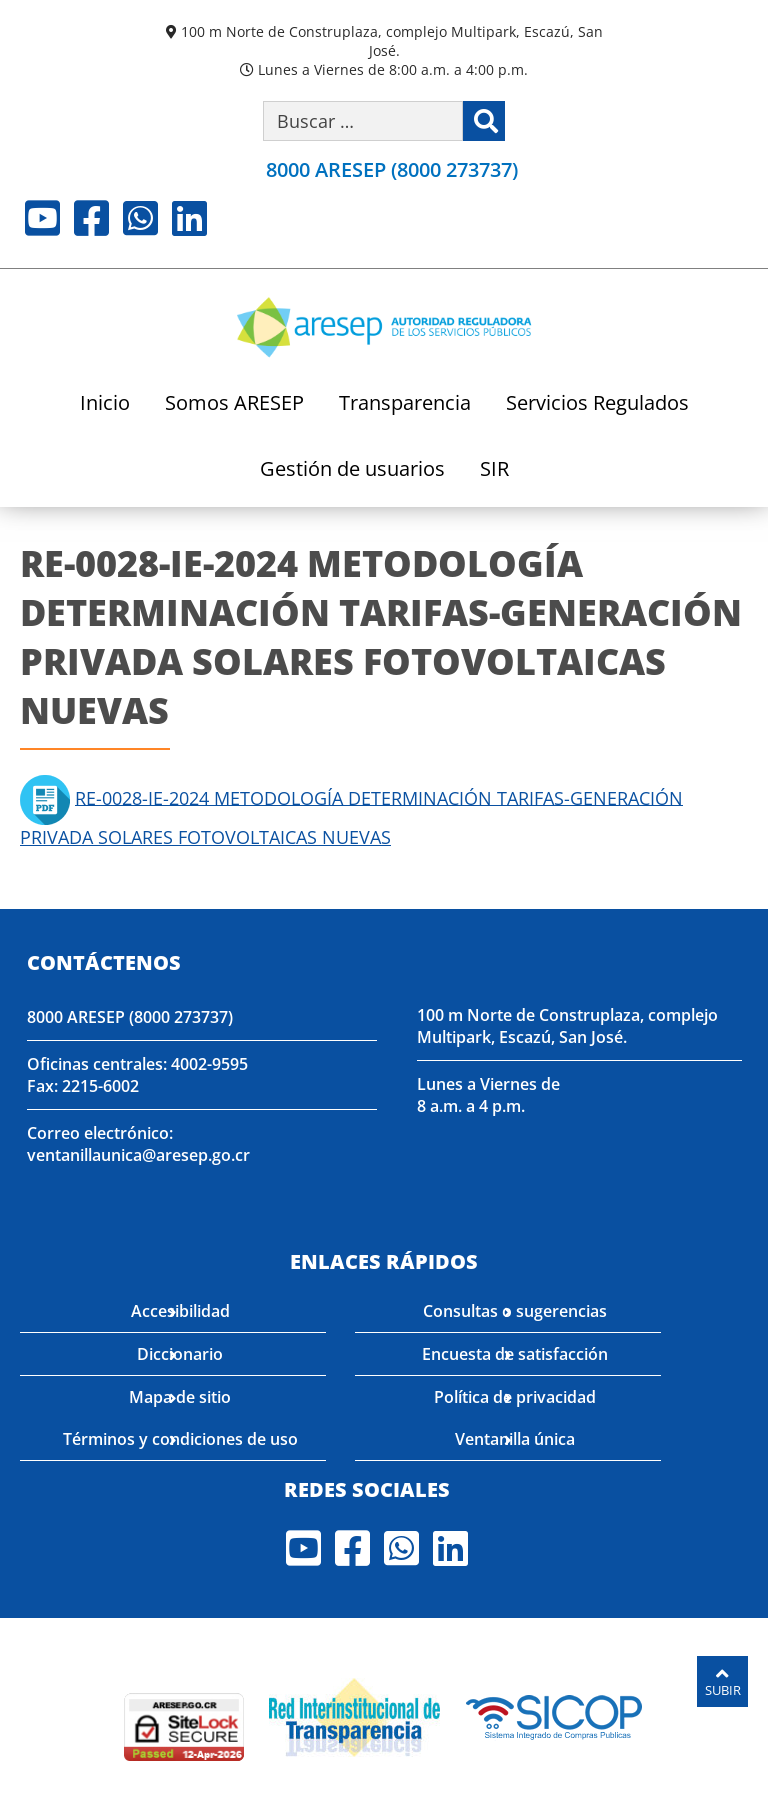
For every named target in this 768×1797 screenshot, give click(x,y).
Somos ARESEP (234, 404)
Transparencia (405, 404)
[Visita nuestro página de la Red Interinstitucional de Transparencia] (354, 1715)
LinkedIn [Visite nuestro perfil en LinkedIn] (189, 218)
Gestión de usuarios (352, 470)
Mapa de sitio (180, 1397)
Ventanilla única (515, 1439)
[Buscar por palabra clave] (363, 121)
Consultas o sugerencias (515, 1311)
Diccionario (180, 1354)
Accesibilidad (180, 1311)
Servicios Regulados (597, 404)
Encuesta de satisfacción (515, 1354)
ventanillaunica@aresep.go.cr (138, 1155)
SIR (494, 470)
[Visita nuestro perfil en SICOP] (554, 1715)
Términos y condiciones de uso (180, 1439)
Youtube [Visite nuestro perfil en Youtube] (42, 218)
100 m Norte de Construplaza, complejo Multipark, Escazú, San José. (392, 41)
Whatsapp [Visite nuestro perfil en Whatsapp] (140, 218)
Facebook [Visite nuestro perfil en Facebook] (91, 218)
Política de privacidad (515, 1397)
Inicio (105, 404)
